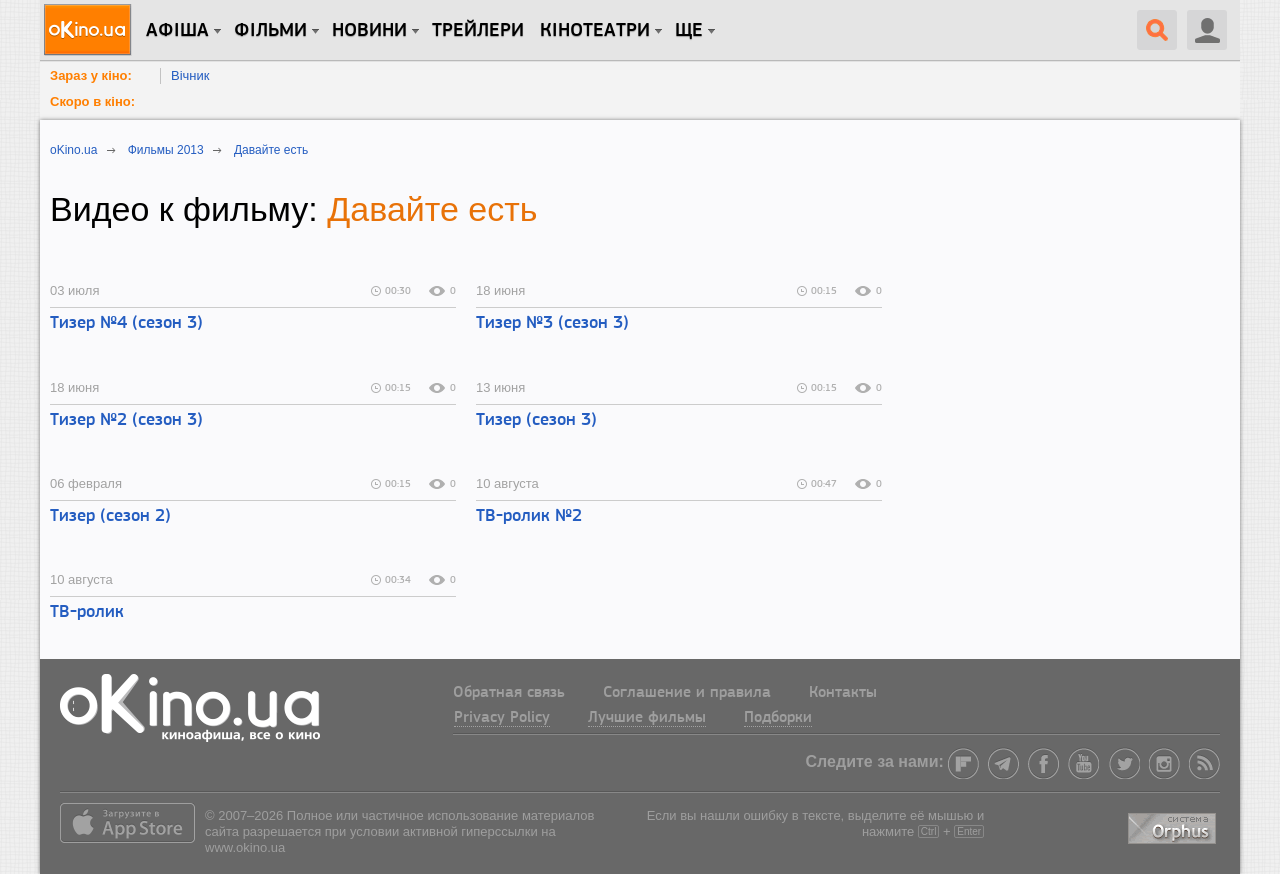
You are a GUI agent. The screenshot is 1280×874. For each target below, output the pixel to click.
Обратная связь (509, 693)
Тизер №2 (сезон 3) (126, 420)
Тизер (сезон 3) (536, 420)
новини (369, 31)
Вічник (190, 75)
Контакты (843, 693)
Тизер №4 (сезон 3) (126, 323)
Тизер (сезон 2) (110, 516)
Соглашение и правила (687, 693)
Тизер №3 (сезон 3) (552, 323)
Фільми (270, 31)
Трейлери (478, 31)
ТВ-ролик (87, 612)
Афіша (177, 31)
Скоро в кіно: (92, 101)
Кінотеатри (595, 31)
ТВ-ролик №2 (529, 516)
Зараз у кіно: (91, 75)
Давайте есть (432, 209)
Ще (689, 31)
